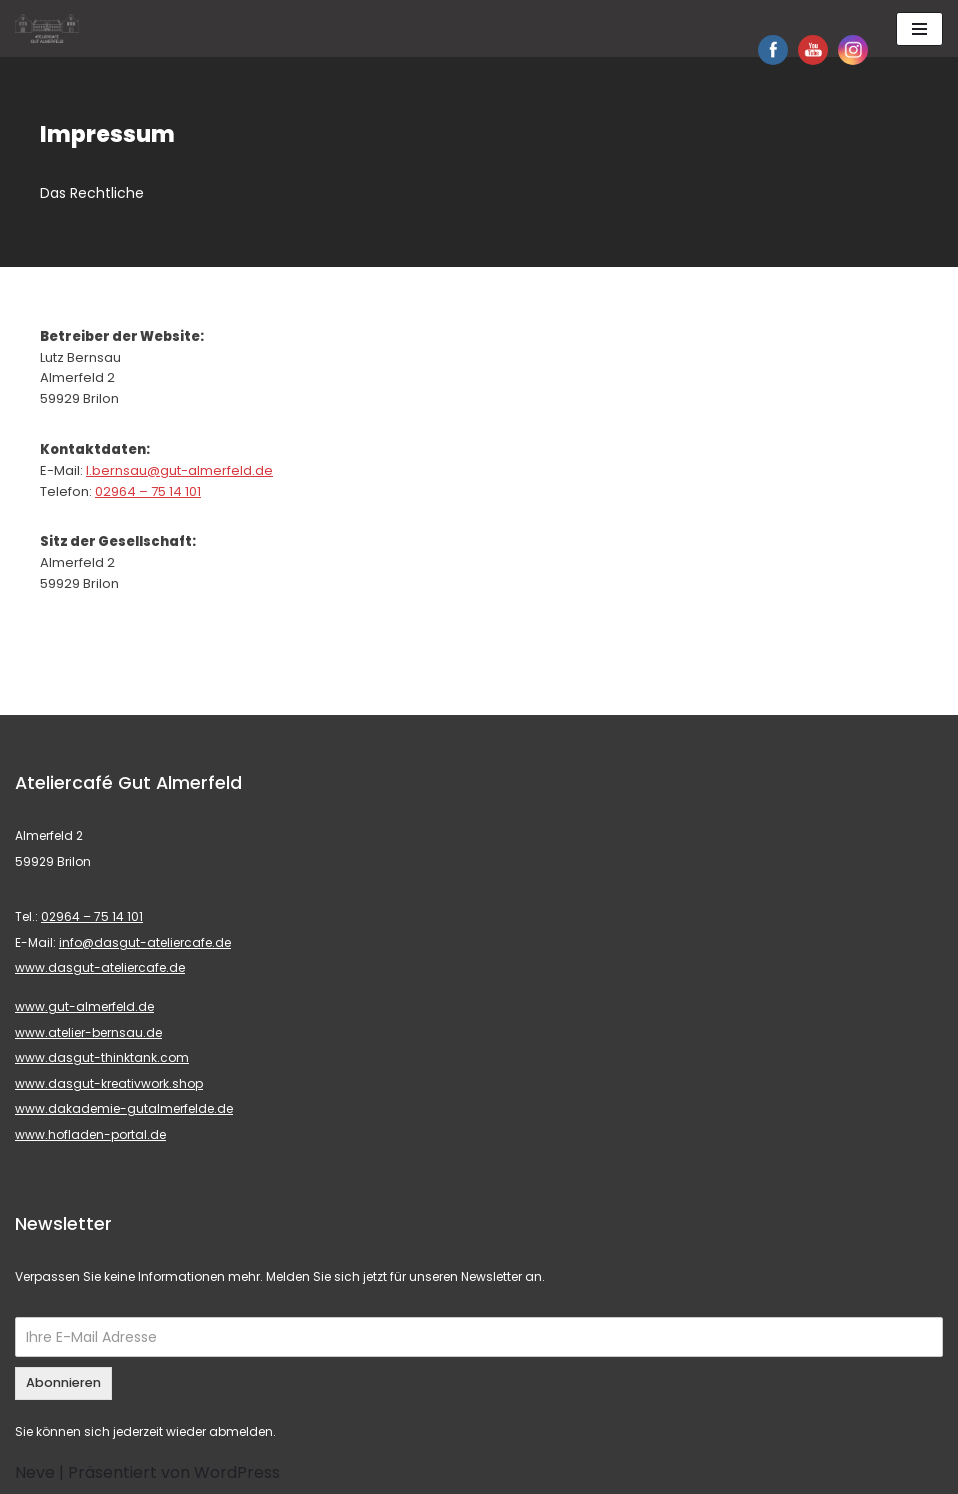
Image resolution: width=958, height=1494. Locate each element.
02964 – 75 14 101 (148, 491)
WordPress (237, 1472)
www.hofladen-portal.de (90, 1134)
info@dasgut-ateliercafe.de (145, 942)
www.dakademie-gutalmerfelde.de (124, 1108)
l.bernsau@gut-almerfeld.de (179, 470)
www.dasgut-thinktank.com (102, 1057)
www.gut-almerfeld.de (84, 1006)
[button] (32, 30)
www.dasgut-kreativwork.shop (109, 1083)
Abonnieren (63, 1382)
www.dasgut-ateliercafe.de (100, 967)
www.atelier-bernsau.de (88, 1032)
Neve (35, 1472)
